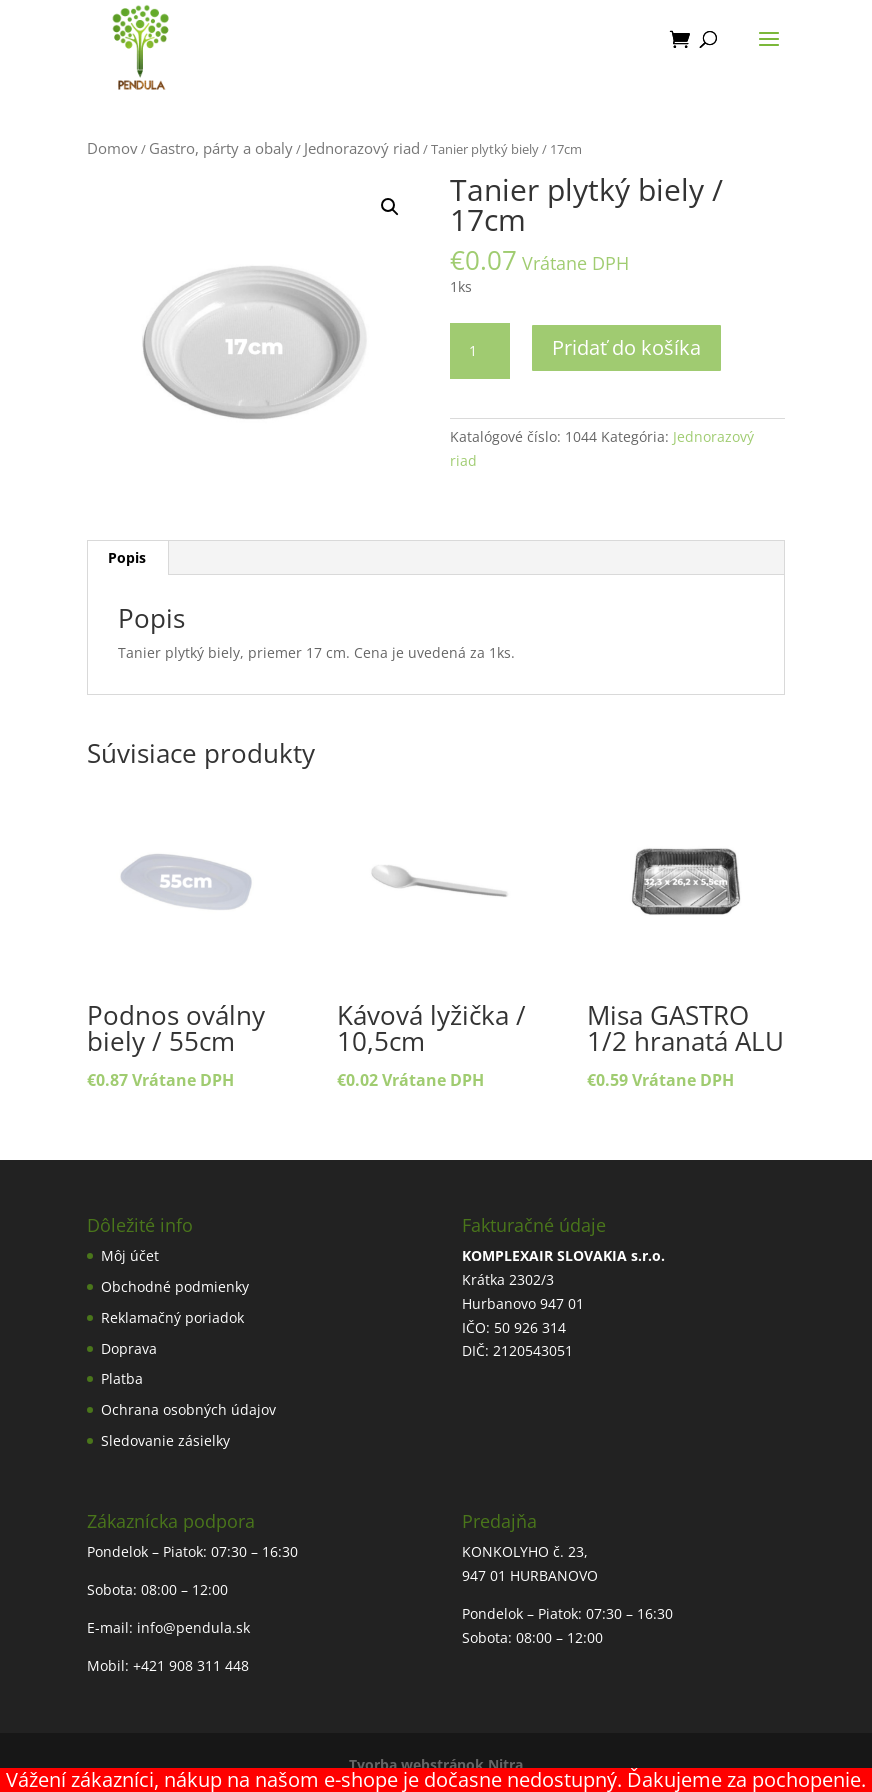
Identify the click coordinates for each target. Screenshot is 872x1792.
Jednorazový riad (362, 148)
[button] (390, 207)
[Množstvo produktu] (480, 351)
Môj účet (130, 1255)
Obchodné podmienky (175, 1286)
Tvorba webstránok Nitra (436, 1764)
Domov (112, 148)
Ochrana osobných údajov (188, 1409)
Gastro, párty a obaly (221, 148)
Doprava (129, 1348)
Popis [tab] (127, 557)
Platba (122, 1378)
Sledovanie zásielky (165, 1440)
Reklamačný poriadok (172, 1317)
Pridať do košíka (626, 347)
